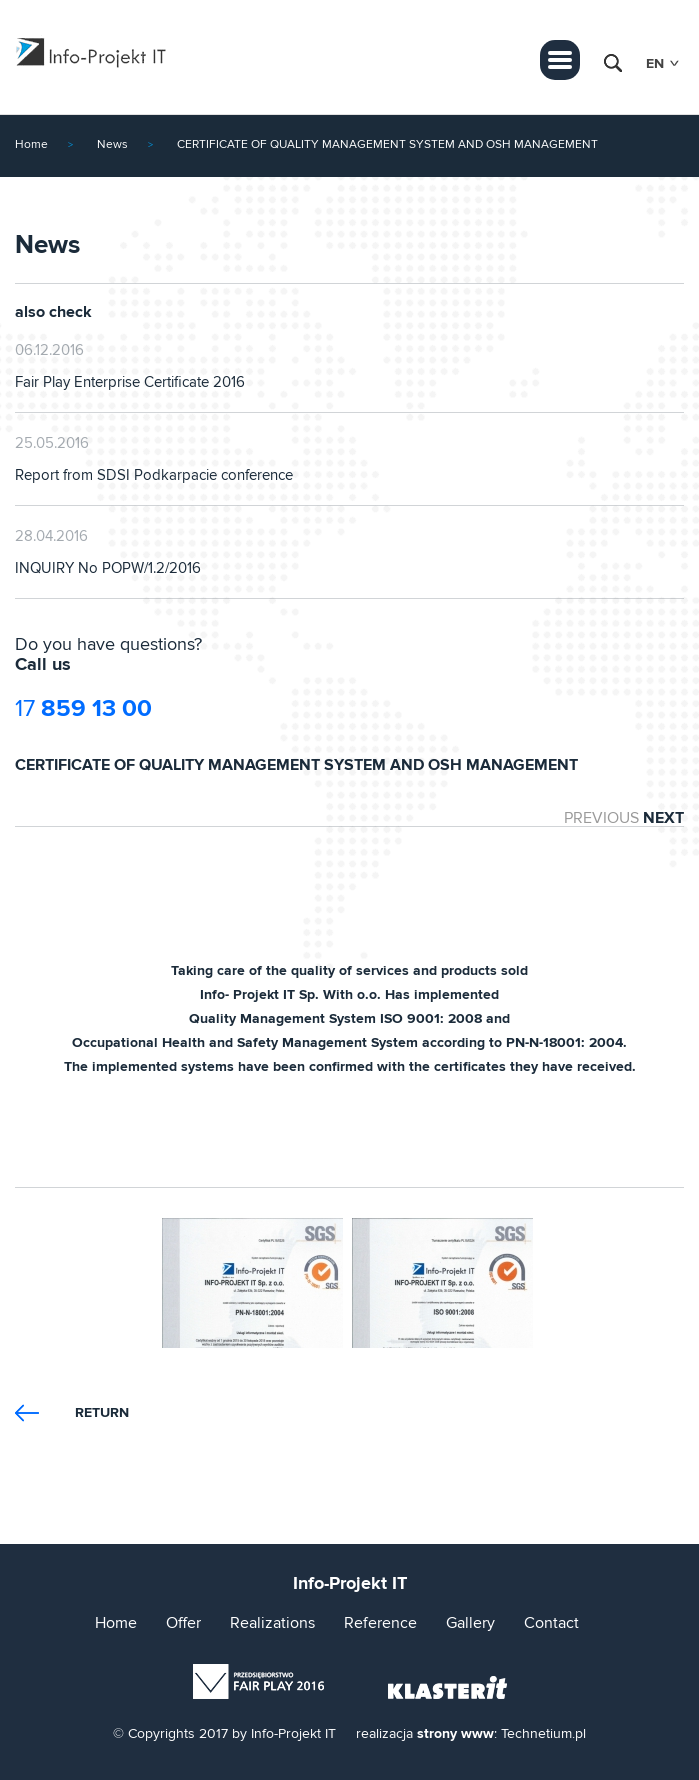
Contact (551, 1623)
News (112, 144)
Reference (380, 1623)
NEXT (663, 818)
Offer (183, 1623)
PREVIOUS (601, 818)
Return (102, 1412)
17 (83, 708)
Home (31, 144)
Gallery (470, 1623)
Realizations (272, 1623)
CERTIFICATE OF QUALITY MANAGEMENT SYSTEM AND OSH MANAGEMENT (387, 144)
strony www (455, 1733)
